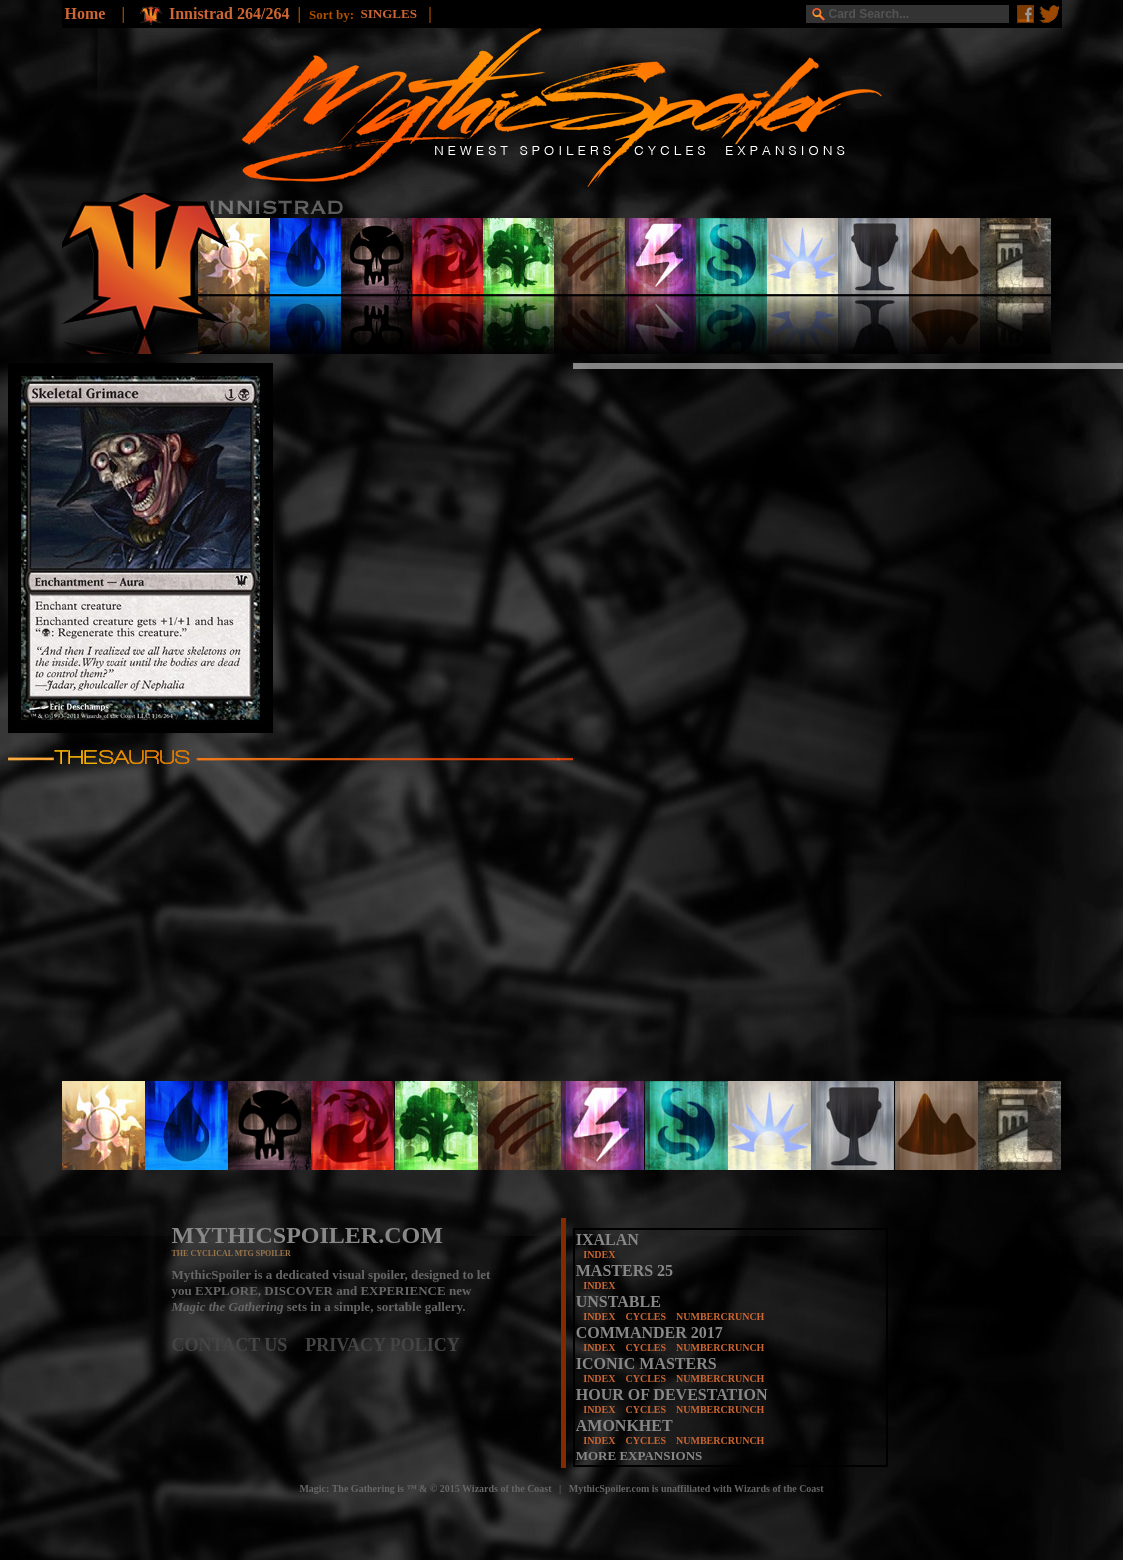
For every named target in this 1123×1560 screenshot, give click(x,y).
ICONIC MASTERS (646, 1363)
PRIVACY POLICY (382, 1345)
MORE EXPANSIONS (639, 1455)
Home (85, 13)
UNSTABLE (618, 1301)
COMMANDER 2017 (649, 1332)
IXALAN (607, 1239)
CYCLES (645, 1316)
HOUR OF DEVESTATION (672, 1394)
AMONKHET (624, 1425)
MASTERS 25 (624, 1270)
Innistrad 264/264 (229, 13)
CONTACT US (239, 1345)
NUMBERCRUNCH (720, 1316)
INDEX (599, 1254)
